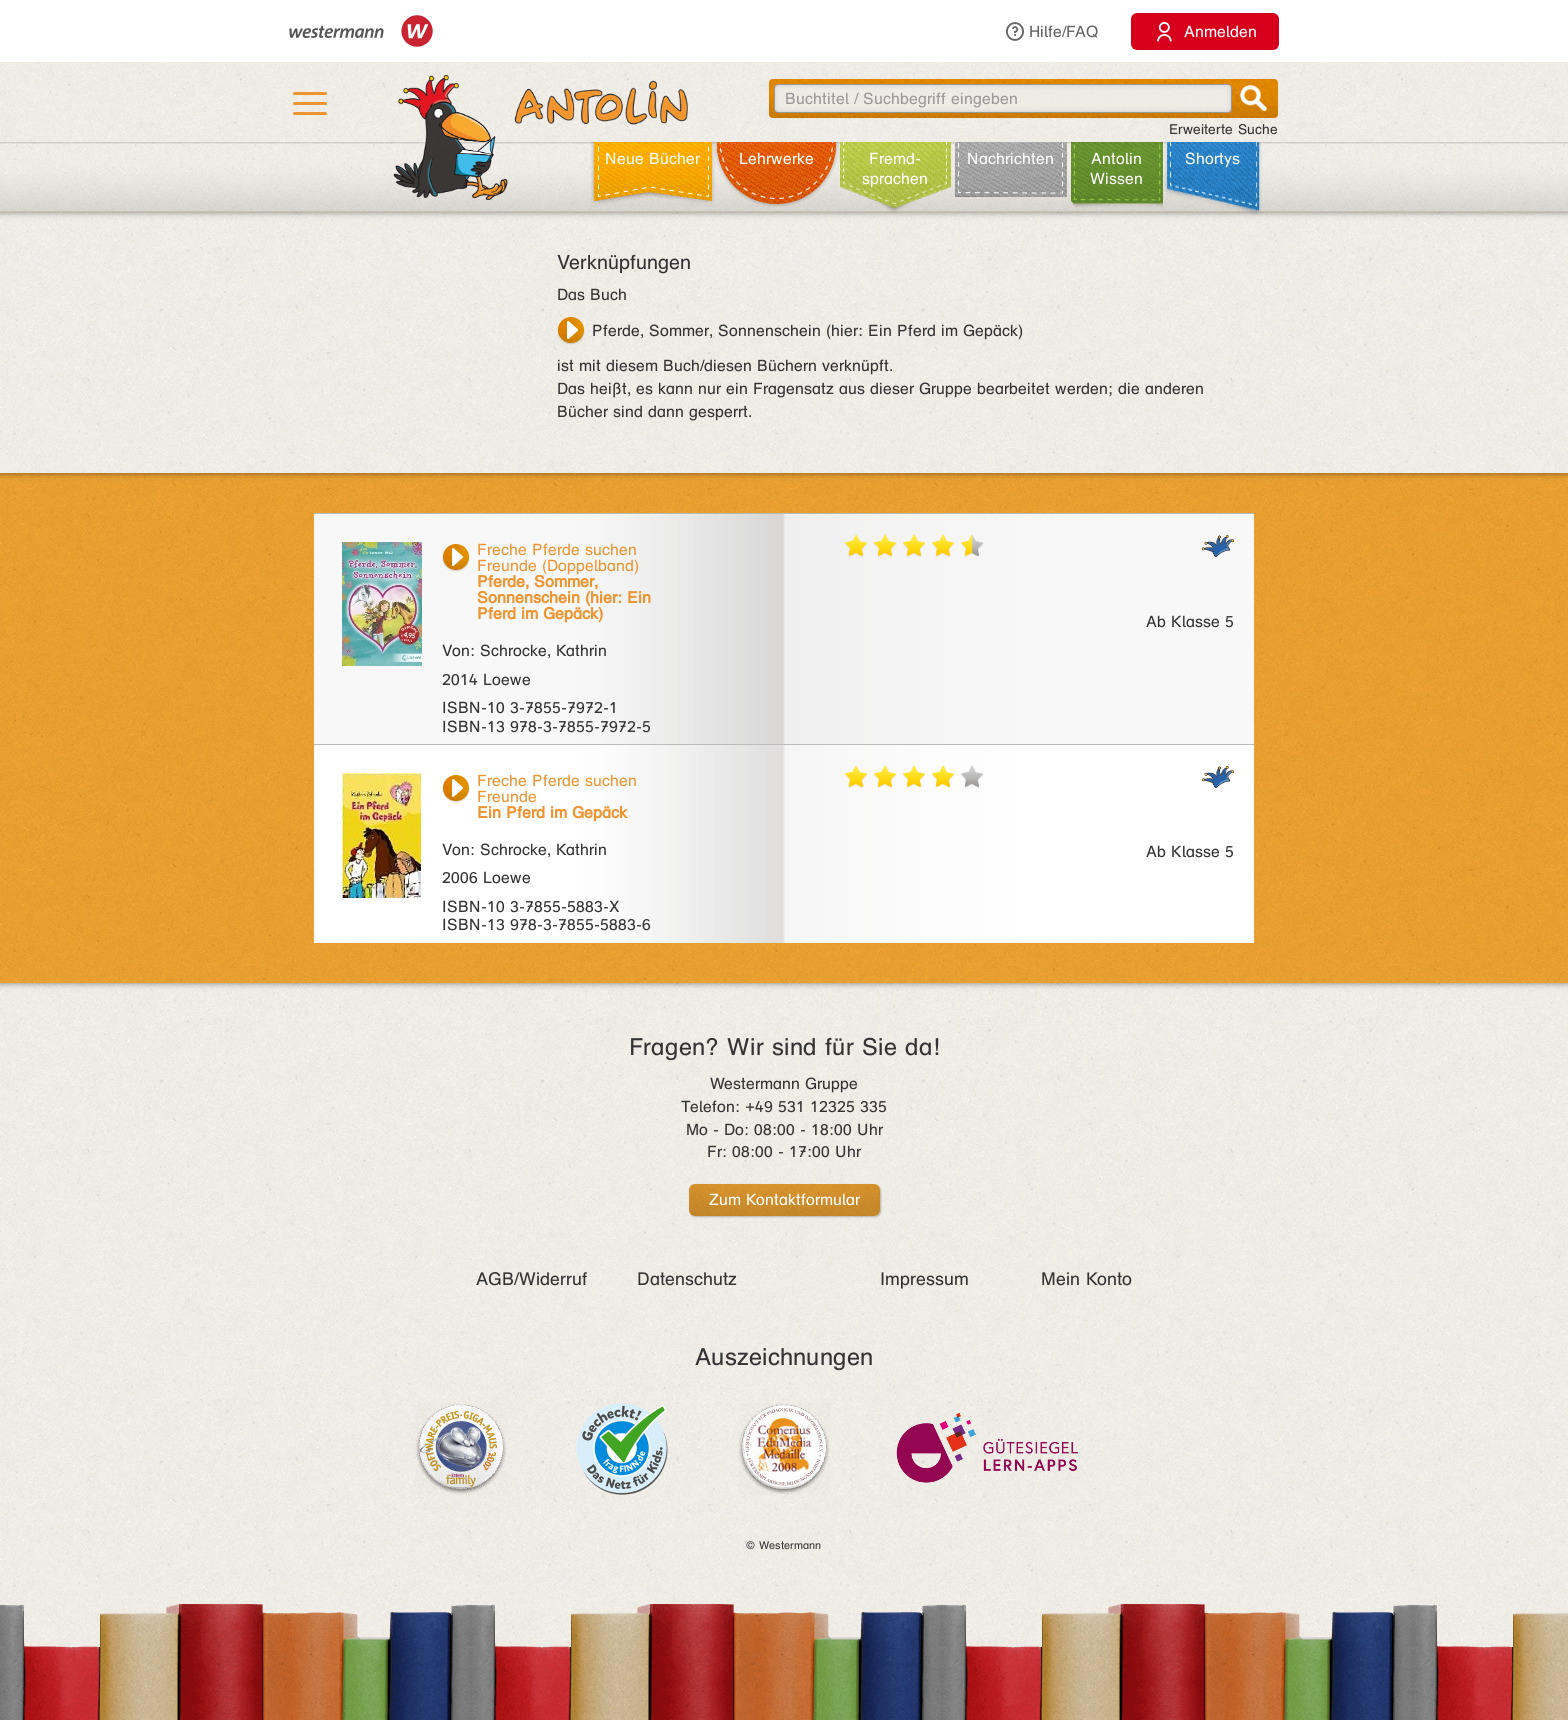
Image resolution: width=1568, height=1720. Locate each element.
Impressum (924, 1279)
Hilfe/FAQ (1051, 31)
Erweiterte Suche (1223, 129)
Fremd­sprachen (895, 168)
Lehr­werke (776, 158)
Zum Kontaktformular (784, 1199)
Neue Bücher (652, 158)
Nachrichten (1010, 158)
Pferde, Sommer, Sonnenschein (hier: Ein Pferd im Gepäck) (807, 330)
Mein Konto (1086, 1279)
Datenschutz (687, 1279)
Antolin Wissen (1116, 168)
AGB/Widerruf (531, 1279)
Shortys (1212, 158)
